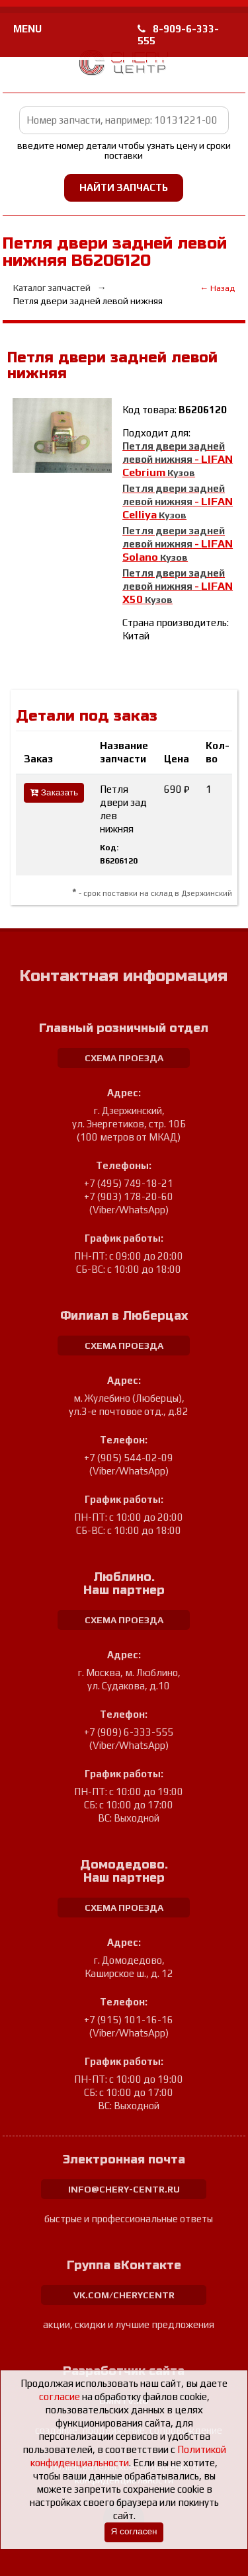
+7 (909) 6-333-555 (128, 1732)
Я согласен (133, 2531)
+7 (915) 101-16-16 (128, 2019)
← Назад (217, 288)
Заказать (54, 792)
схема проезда (124, 1058)
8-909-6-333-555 (178, 34)
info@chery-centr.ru (124, 2189)
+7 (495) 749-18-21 (128, 1183)
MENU (27, 28)
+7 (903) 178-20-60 (128, 1196)
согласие (59, 2396)
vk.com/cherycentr (124, 2295)
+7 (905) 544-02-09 (128, 1457)
